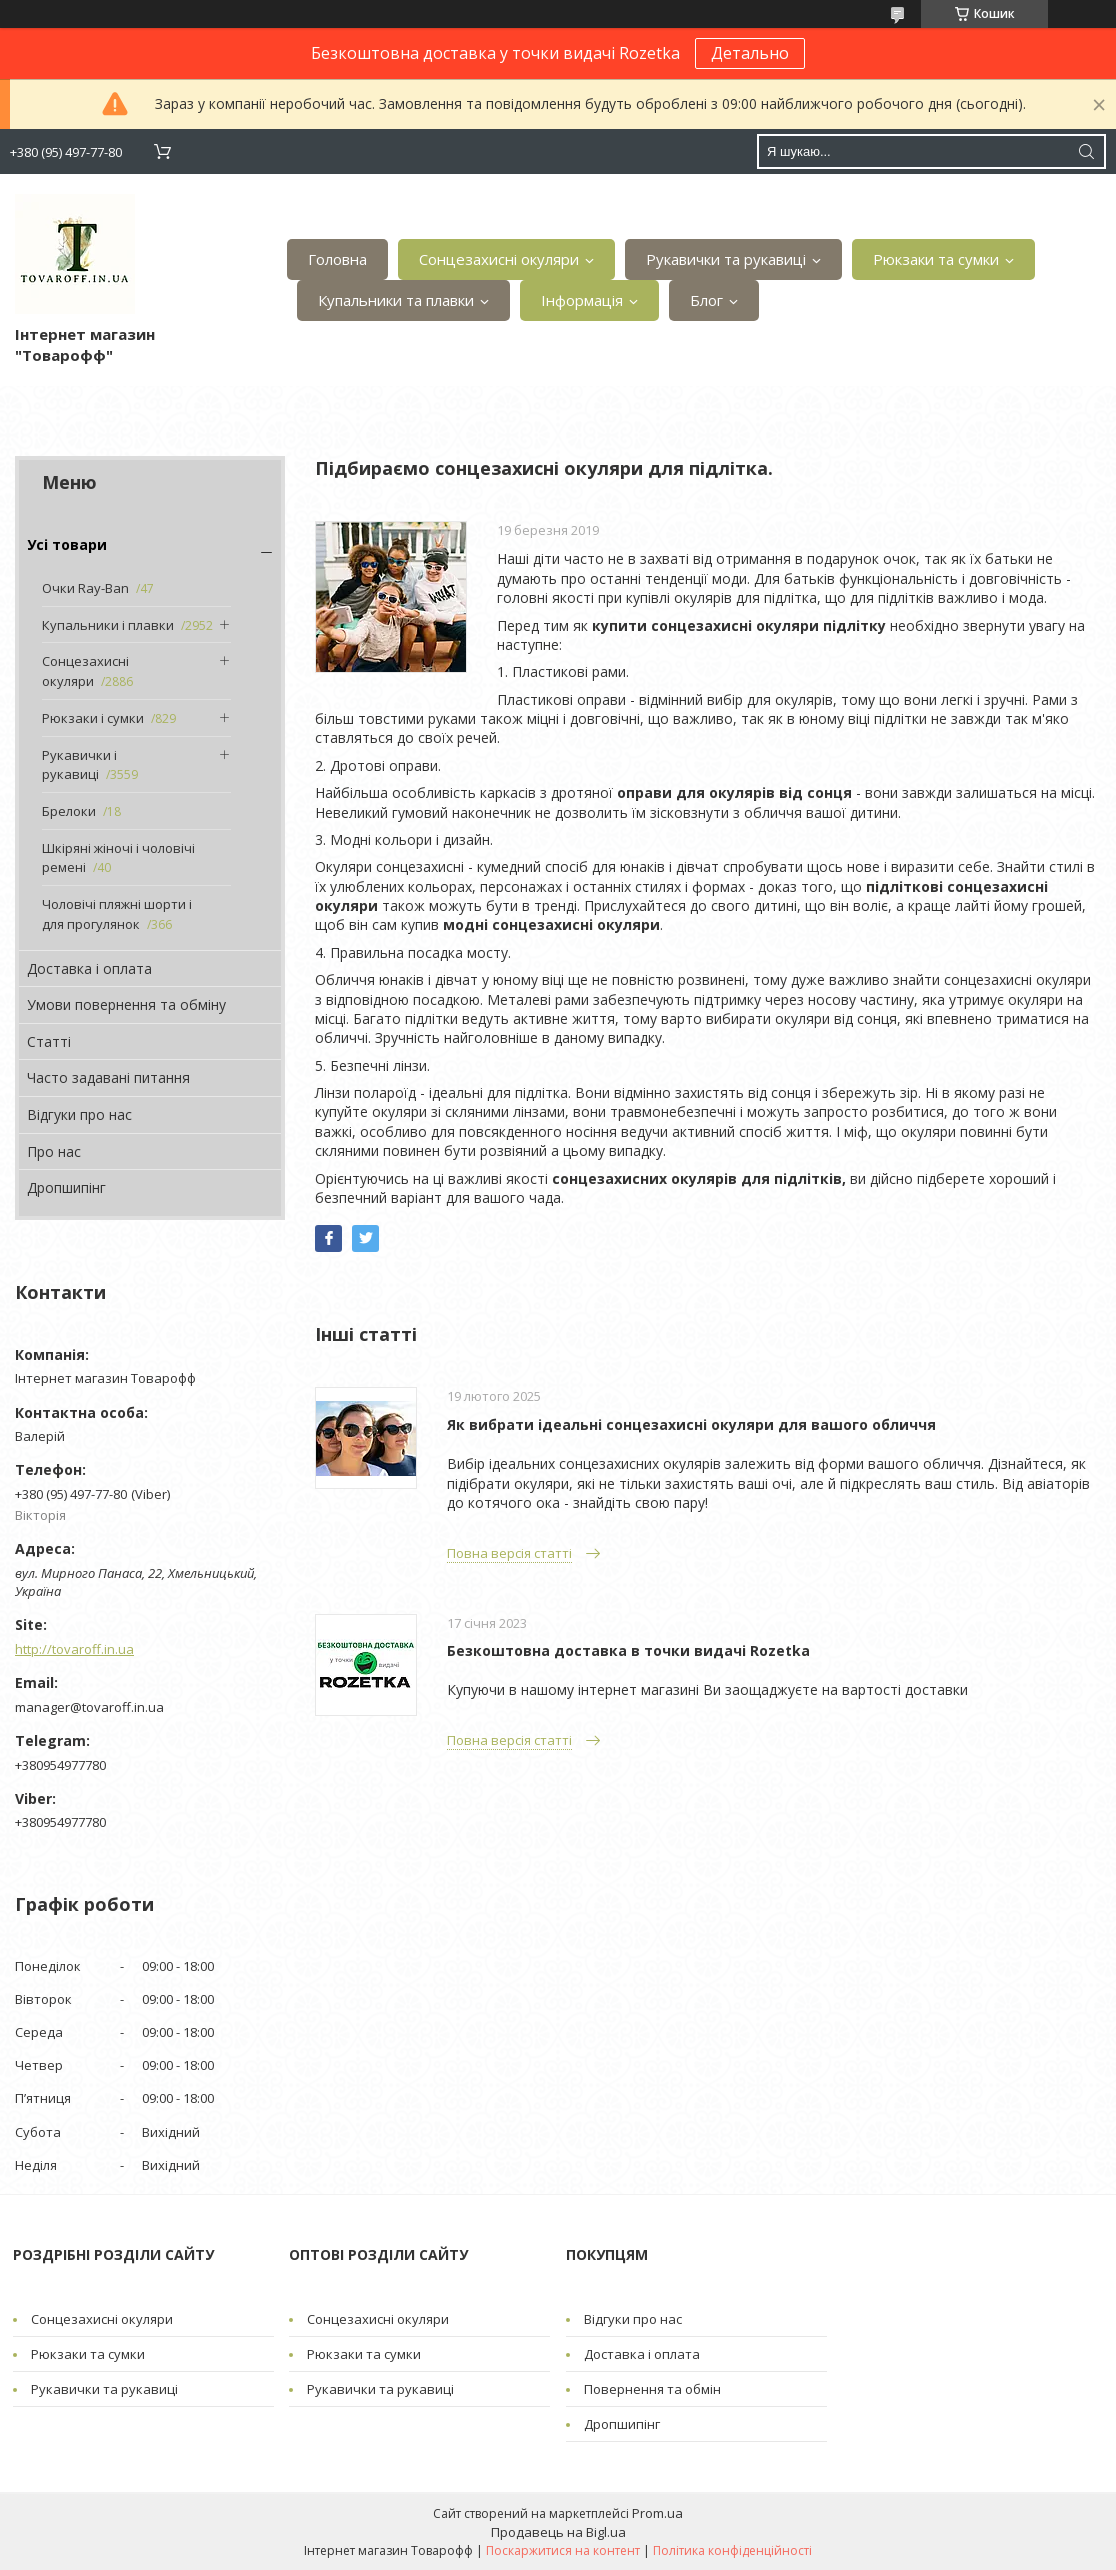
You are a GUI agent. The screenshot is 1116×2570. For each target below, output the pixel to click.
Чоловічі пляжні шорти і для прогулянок (117, 914)
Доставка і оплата (89, 968)
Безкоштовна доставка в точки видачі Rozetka (628, 1650)
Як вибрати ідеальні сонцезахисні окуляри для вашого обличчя (691, 1424)
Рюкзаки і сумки (93, 718)
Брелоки (69, 811)
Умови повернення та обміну (126, 1004)
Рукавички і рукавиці (79, 765)
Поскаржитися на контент (563, 2550)
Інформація (582, 300)
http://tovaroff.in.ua (74, 1649)
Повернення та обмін (652, 2389)
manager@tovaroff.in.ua (89, 1707)
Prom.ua (657, 2513)
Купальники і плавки (108, 625)
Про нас (54, 1151)
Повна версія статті (509, 1553)
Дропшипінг (66, 1187)
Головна (337, 259)
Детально (750, 53)
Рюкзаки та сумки (936, 259)
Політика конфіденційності (732, 2550)
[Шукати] (1086, 151)
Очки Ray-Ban (85, 588)
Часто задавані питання (108, 1077)
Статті (49, 1041)
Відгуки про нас (79, 1114)
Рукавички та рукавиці (726, 259)
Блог (706, 300)
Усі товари (67, 544)
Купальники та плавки (396, 300)
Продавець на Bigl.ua (558, 2532)
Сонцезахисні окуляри (499, 259)
